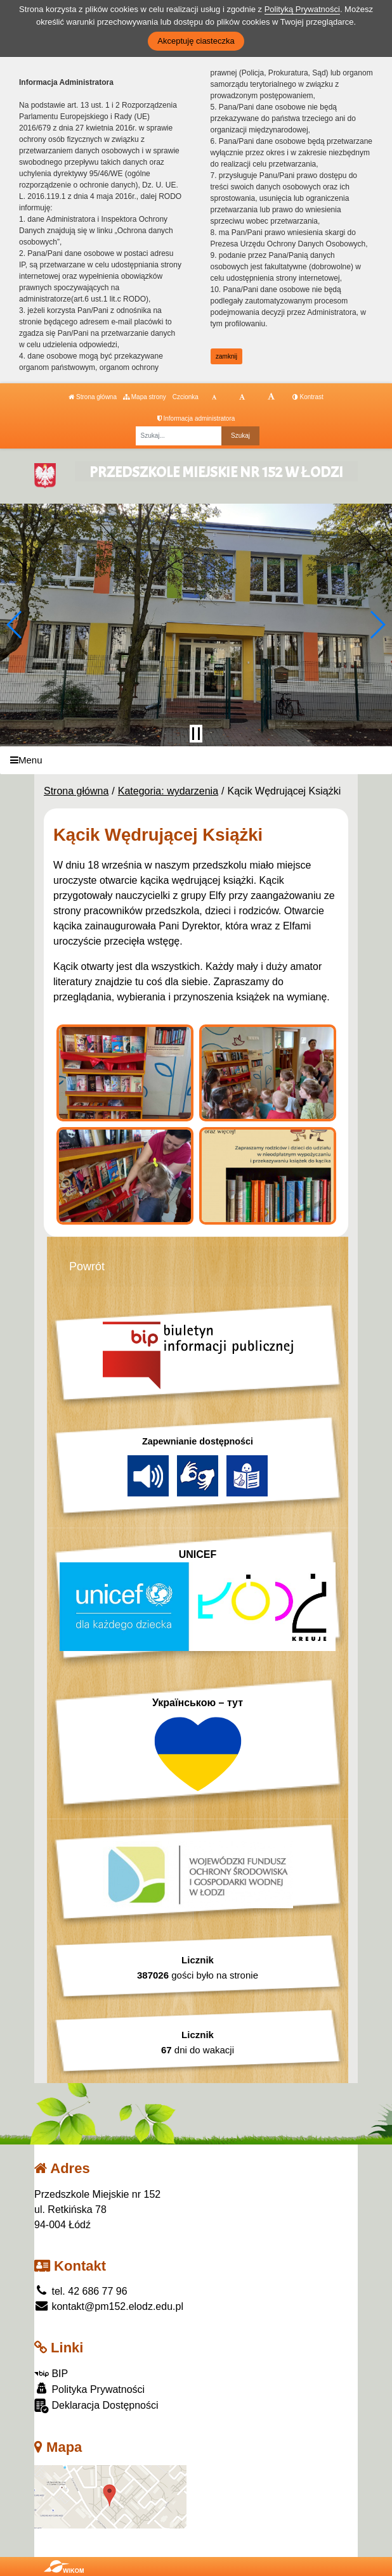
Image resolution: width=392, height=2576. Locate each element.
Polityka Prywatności (89, 2389)
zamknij (226, 356)
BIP (51, 2373)
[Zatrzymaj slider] (196, 733)
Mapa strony (144, 396)
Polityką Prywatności (302, 9)
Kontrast (307, 396)
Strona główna (93, 396)
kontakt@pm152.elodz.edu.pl (108, 2306)
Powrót (87, 1266)
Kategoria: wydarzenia (168, 791)
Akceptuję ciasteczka (195, 41)
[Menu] (196, 760)
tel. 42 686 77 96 (80, 2291)
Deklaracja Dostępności (96, 2406)
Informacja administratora (196, 418)
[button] (14, 625)
